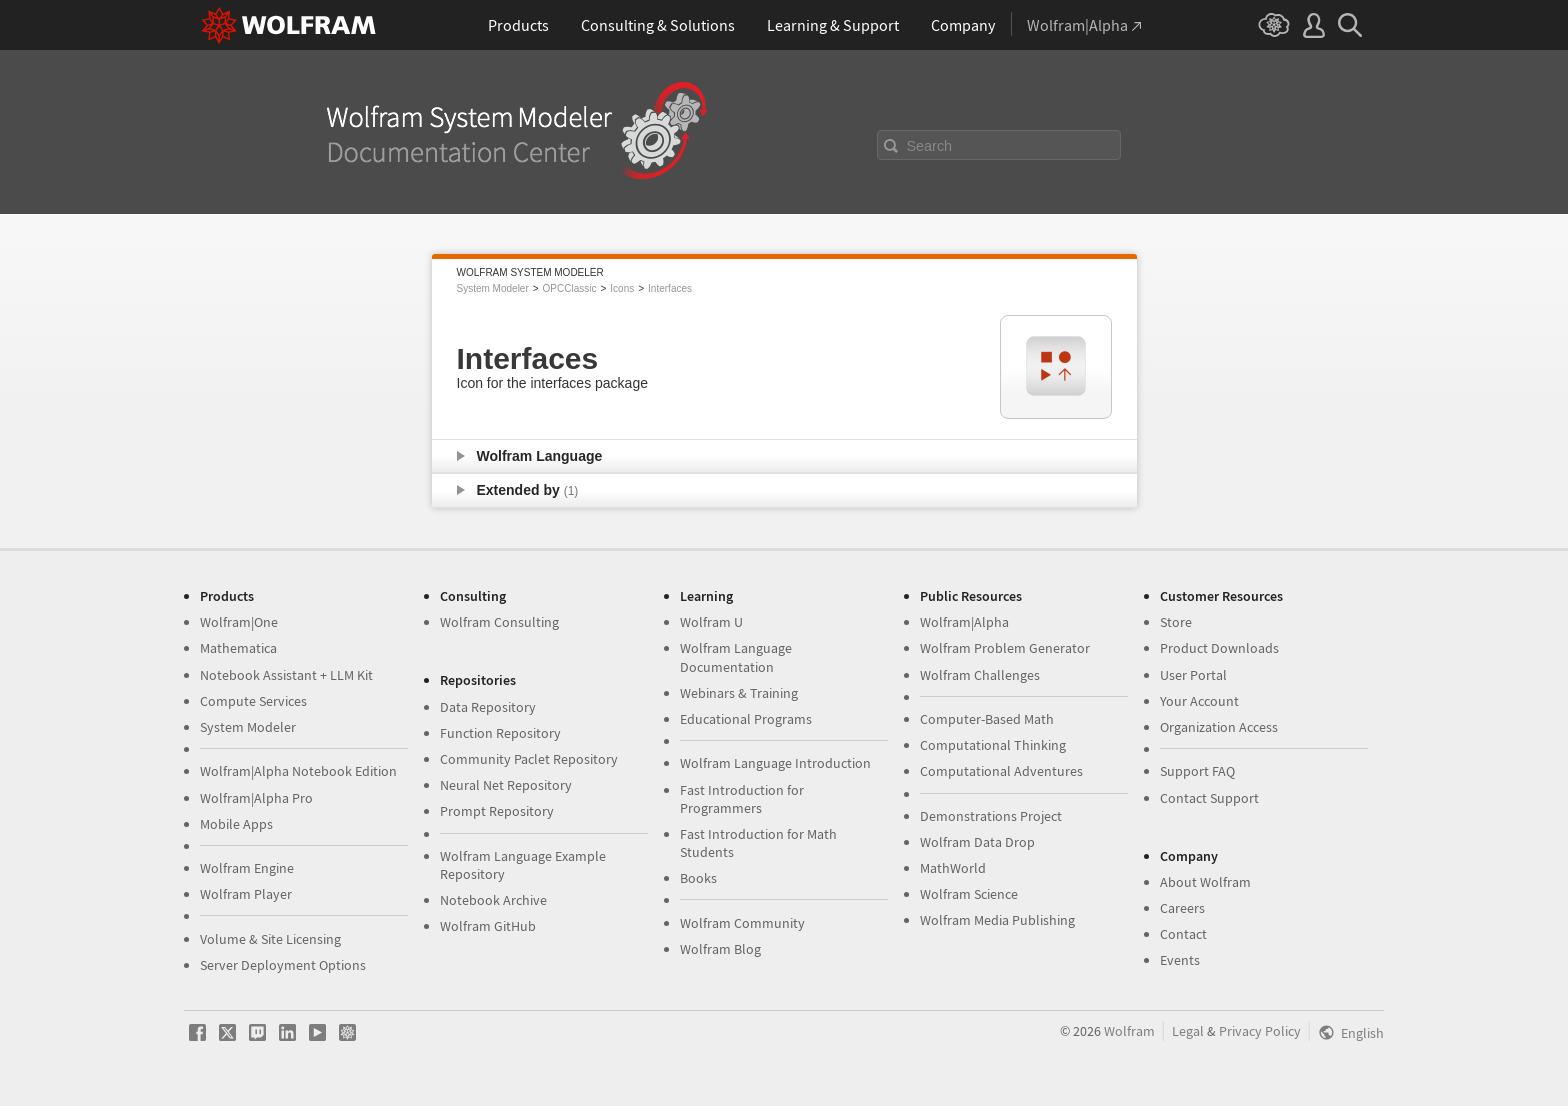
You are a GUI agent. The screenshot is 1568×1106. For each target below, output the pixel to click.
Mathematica (238, 648)
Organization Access (1219, 727)
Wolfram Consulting (499, 622)
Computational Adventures (1001, 771)
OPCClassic (570, 288)
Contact (1183, 934)
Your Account (1199, 701)
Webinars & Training (739, 693)
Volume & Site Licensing (270, 939)
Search (930, 146)
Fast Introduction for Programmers (742, 799)
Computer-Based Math (987, 719)
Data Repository (488, 707)
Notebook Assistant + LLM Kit (286, 675)
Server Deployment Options (283, 965)
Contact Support (1209, 798)
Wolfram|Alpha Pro (256, 798)
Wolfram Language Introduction (775, 763)
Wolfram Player (246, 894)
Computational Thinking (993, 745)
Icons (622, 288)
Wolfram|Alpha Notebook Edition (298, 771)
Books (698, 878)
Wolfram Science (969, 894)
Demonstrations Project (991, 816)
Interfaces (670, 288)
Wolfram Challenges (980, 675)
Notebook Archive (493, 900)
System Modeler (493, 288)
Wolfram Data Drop (977, 842)
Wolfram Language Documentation (736, 657)
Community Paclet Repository (529, 759)
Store (1176, 622)
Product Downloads (1219, 648)
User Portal (1193, 675)
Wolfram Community (742, 923)
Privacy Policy (1260, 1031)
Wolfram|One (239, 622)
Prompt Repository (497, 811)
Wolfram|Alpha (964, 622)
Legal (1188, 1031)
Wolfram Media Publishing (997, 920)
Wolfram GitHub (488, 926)
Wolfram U (711, 622)
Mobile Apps (236, 824)
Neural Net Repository (506, 785)
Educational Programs (746, 719)
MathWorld (953, 868)
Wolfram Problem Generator (1005, 648)
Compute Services (253, 701)
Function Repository (500, 733)
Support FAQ (1197, 771)
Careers (1182, 908)
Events (1180, 960)
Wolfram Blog (720, 949)
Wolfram (1129, 1031)
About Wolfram (1205, 882)
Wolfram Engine (247, 868)
